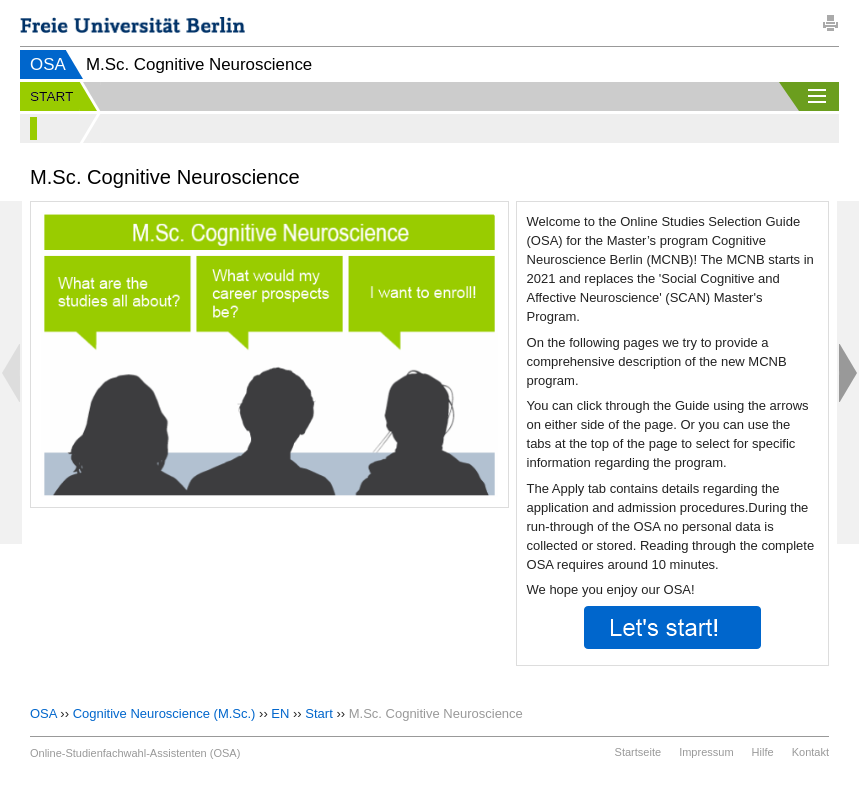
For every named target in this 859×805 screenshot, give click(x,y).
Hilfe (763, 752)
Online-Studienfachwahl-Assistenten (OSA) (135, 753)
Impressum (706, 752)
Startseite (638, 752)
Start (318, 713)
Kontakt (810, 752)
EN (280, 713)
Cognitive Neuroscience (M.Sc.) (164, 713)
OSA (48, 64)
